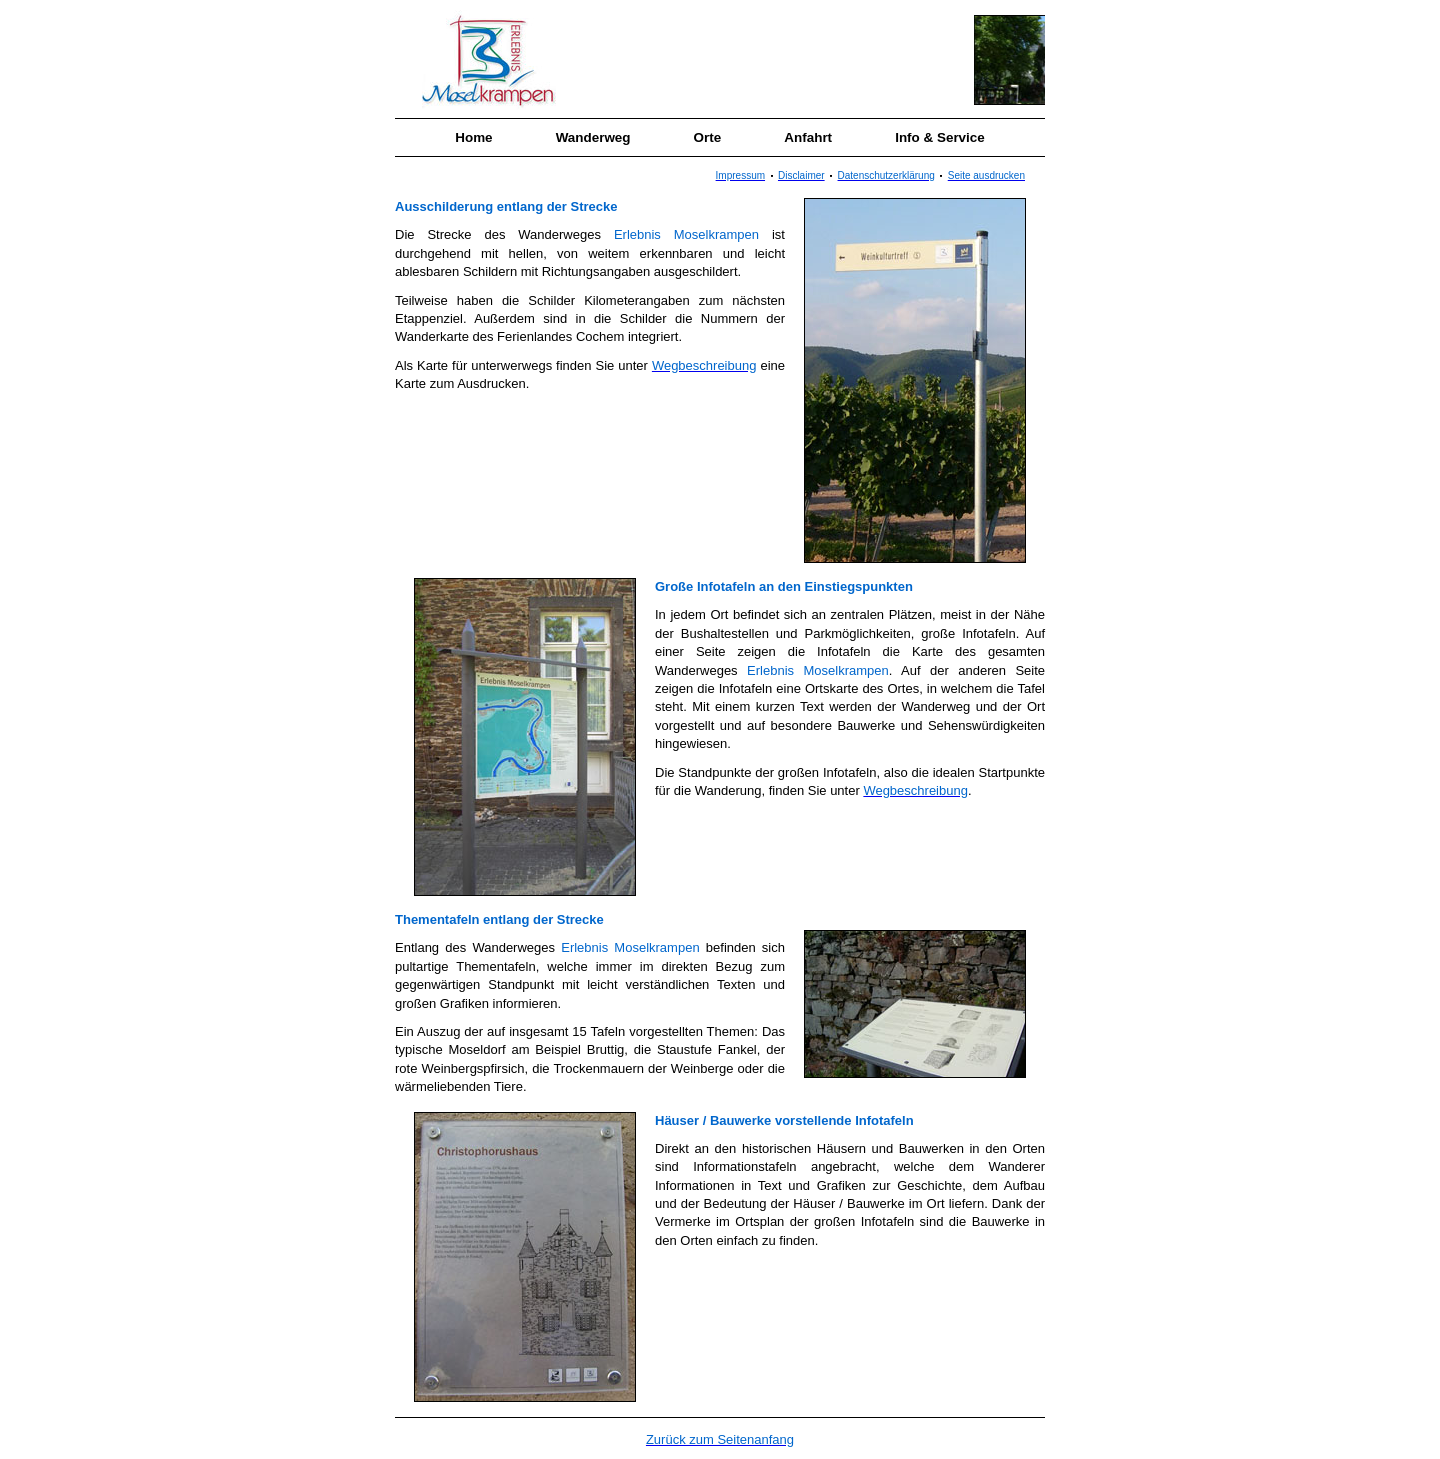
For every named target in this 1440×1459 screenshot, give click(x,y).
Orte (708, 137)
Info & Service (940, 137)
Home (473, 137)
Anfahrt (808, 137)
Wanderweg (593, 137)
